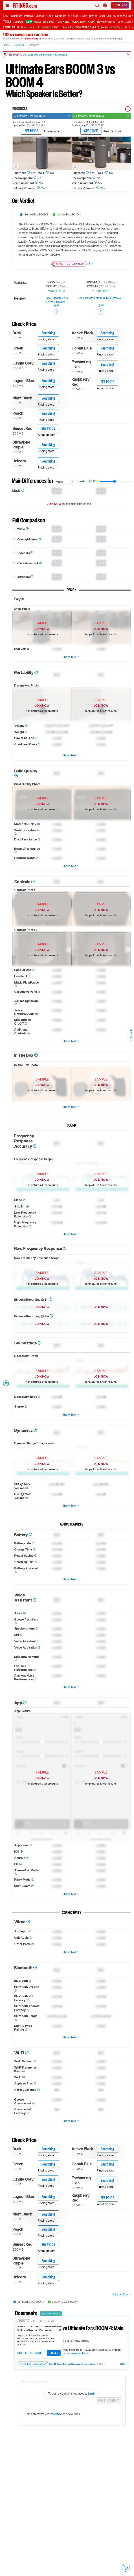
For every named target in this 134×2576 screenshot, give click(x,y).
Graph (91, 21)
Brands (93, 15)
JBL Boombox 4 (25, 27)
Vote (120, 21)
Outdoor (40, 15)
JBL (109, 15)
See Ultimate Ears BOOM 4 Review (101, 298)
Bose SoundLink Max (110, 27)
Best (6, 16)
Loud (50, 15)
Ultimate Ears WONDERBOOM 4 (78, 27)
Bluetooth (16, 15)
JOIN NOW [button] (54, 504)
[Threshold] (115, 481)
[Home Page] (25, 5)
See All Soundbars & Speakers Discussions (72, 2364)
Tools (7, 21)
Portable (29, 15)
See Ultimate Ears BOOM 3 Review (57, 300)
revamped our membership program (47, 54)
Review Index (78, 21)
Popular (9, 27)
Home (83, 15)
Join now (120, 5)
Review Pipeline (106, 21)
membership (31, 38)
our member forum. (78, 2353)
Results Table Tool (40, 21)
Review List (62, 21)
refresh (54, 2414)
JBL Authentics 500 (47, 27)
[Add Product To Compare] (128, 109)
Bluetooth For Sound (66, 15)
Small (102, 15)
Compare (18, 21)
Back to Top (121, 2294)
